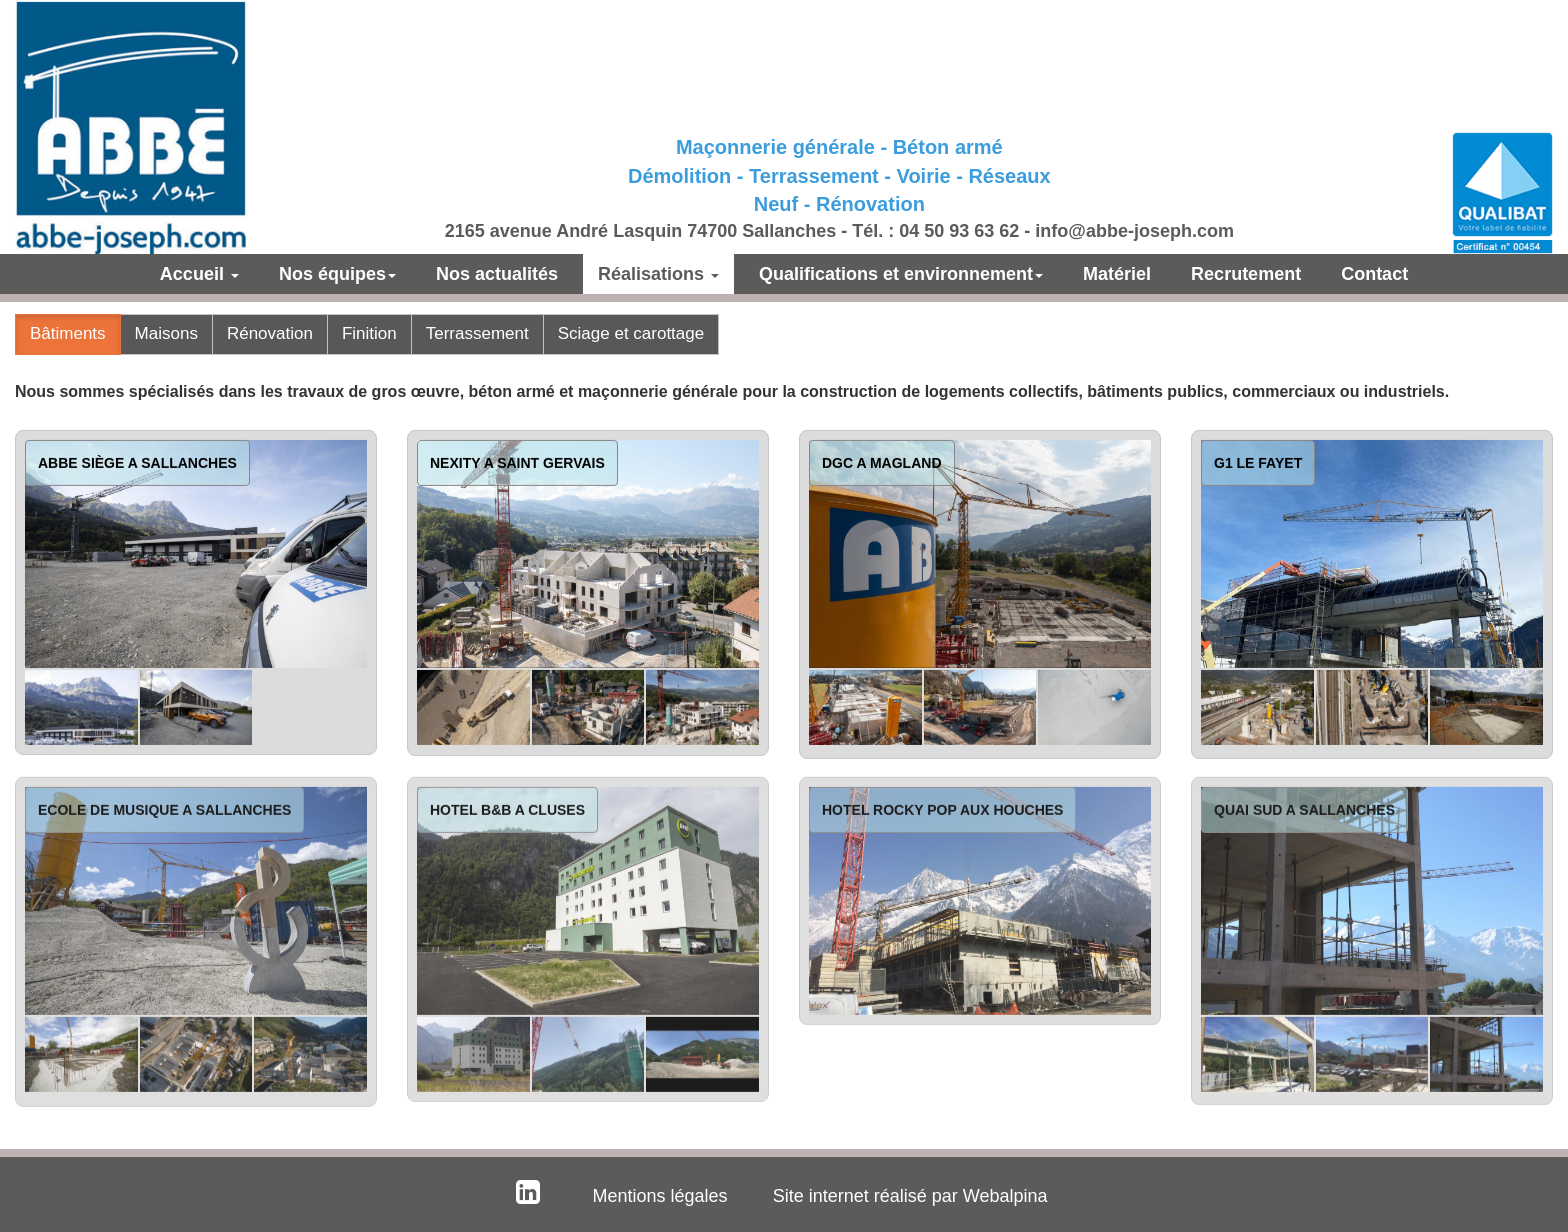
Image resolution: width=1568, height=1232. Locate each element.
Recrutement (1246, 274)
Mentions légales (660, 1196)
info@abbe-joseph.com (1134, 231)
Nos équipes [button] (337, 274)
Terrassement (477, 333)
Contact (1374, 274)
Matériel (1117, 274)
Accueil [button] (199, 274)
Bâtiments (68, 333)
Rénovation (270, 333)
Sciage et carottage (631, 333)
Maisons (166, 333)
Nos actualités (497, 274)
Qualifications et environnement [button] (901, 274)
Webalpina (1005, 1196)
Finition (369, 333)
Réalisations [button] (658, 274)
